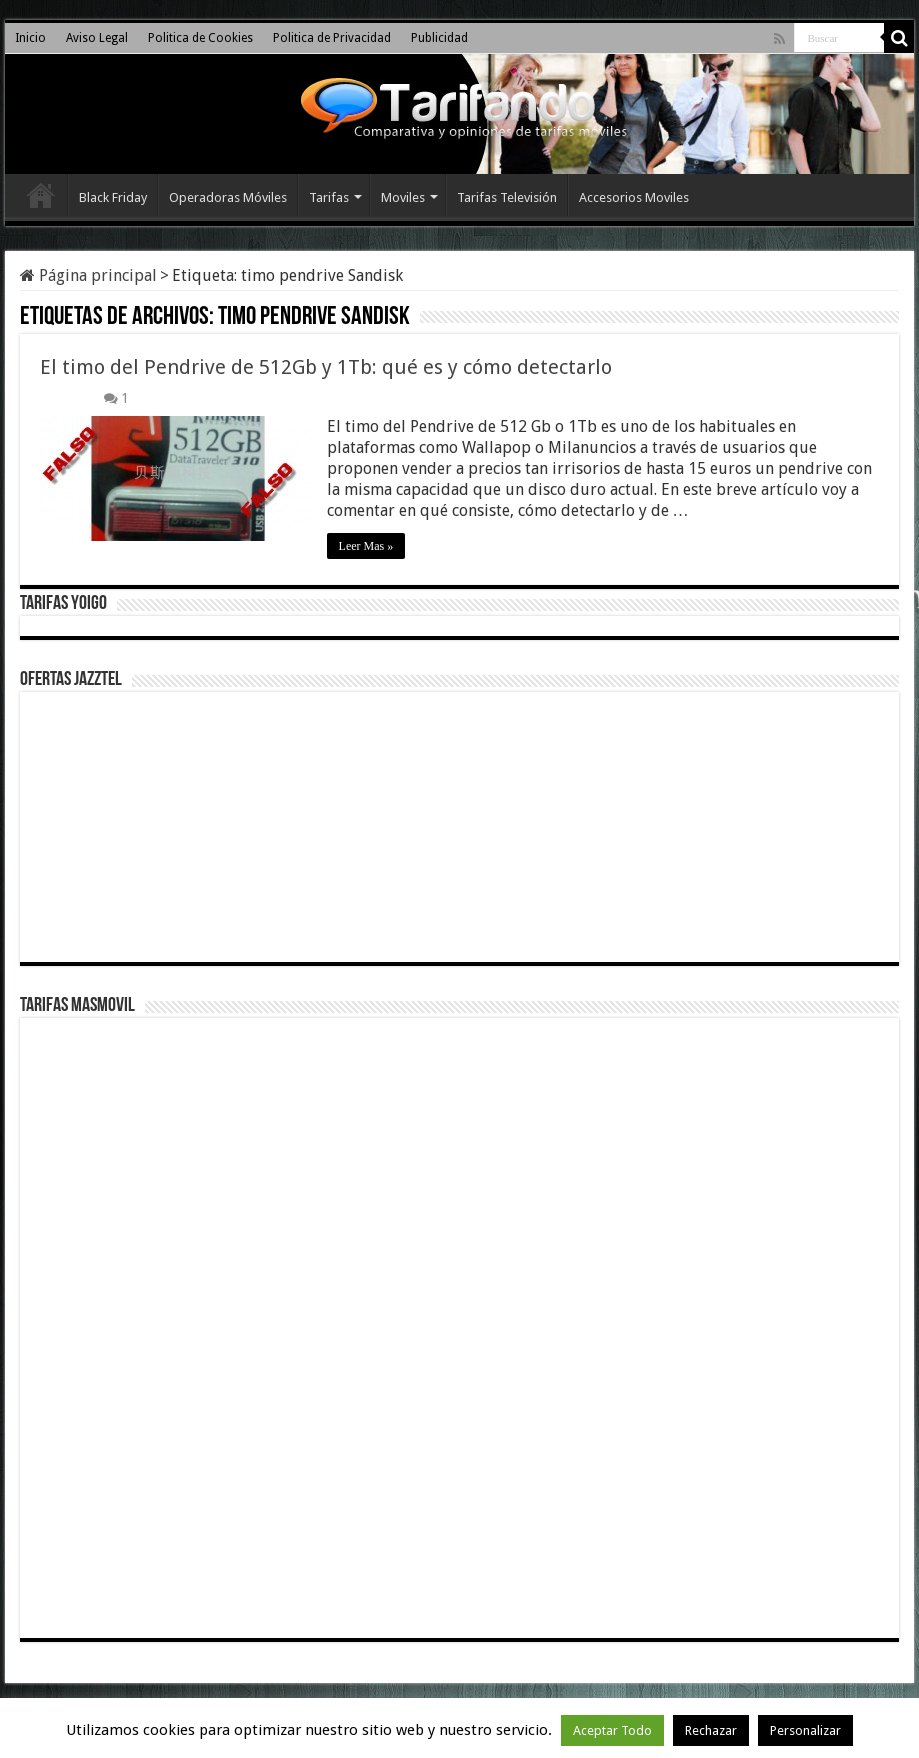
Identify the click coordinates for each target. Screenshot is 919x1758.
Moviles (403, 197)
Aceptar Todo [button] (612, 1730)
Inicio (30, 38)
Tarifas (329, 197)
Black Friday (113, 197)
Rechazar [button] (711, 1730)
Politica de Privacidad (332, 38)
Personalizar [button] (805, 1730)
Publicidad (439, 38)
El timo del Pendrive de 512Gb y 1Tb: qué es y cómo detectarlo (326, 367)
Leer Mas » (366, 546)
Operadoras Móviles (228, 197)
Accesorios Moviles (634, 197)
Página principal (88, 275)
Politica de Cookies (200, 38)
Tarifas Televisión (507, 197)
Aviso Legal (97, 38)
